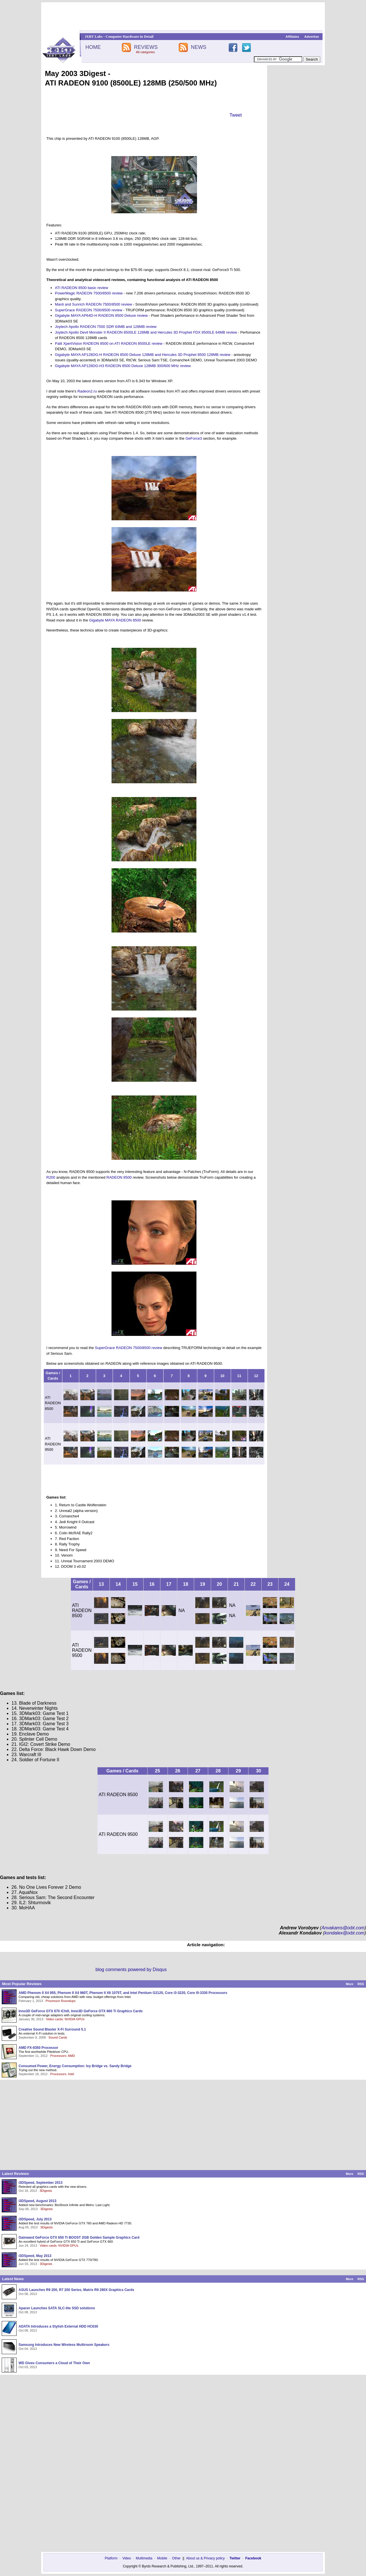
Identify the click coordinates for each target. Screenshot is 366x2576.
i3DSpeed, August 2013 (37, 2201)
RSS (360, 1984)
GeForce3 (194, 438)
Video (126, 2558)
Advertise (311, 36)
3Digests (45, 2190)
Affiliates (292, 36)
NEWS (198, 47)
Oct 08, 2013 (28, 2294)
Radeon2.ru (87, 391)
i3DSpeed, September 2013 (40, 2183)
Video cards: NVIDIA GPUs (65, 2019)
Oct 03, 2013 (28, 2367)
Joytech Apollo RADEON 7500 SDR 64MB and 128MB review (106, 326)
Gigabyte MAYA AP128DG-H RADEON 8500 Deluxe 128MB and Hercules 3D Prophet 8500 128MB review (142, 354)
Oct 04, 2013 (28, 2348)
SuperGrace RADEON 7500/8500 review (88, 310)
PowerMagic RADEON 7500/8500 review (89, 293)
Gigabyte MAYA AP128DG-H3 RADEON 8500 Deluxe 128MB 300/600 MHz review (123, 366)
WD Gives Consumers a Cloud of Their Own (54, 2363)
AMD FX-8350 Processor (38, 2048)
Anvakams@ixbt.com (343, 1927)
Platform (111, 2558)
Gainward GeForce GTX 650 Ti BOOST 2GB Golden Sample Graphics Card (79, 2238)
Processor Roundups (60, 2001)
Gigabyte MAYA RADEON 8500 (115, 620)
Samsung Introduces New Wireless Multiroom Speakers (64, 2345)
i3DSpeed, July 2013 (35, 2219)
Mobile (162, 2558)
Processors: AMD (62, 2055)
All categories (145, 52)
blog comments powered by (131, 1969)
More (349, 1984)
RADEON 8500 (119, 1177)
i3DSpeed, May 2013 (35, 2256)
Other (176, 2558)
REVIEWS (146, 47)
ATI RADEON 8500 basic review (81, 288)
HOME (93, 47)
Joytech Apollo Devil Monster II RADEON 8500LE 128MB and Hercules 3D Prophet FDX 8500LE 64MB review (146, 332)
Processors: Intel (62, 2074)
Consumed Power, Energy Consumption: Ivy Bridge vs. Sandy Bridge (75, 2066)
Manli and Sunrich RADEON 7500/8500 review (93, 304)
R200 (50, 1177)
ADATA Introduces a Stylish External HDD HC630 (58, 2326)
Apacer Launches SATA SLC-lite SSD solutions (57, 2308)
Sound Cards (57, 2037)
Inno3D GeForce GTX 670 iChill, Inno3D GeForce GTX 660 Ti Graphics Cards (81, 2011)
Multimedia (144, 2558)
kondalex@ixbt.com (345, 1932)
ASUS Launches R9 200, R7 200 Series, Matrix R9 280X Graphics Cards (76, 2290)
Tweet (236, 115)
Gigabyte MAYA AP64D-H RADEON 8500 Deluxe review (101, 315)
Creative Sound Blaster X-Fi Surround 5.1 (52, 2029)
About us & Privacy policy (205, 2558)
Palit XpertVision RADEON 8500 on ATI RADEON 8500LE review (108, 343)
